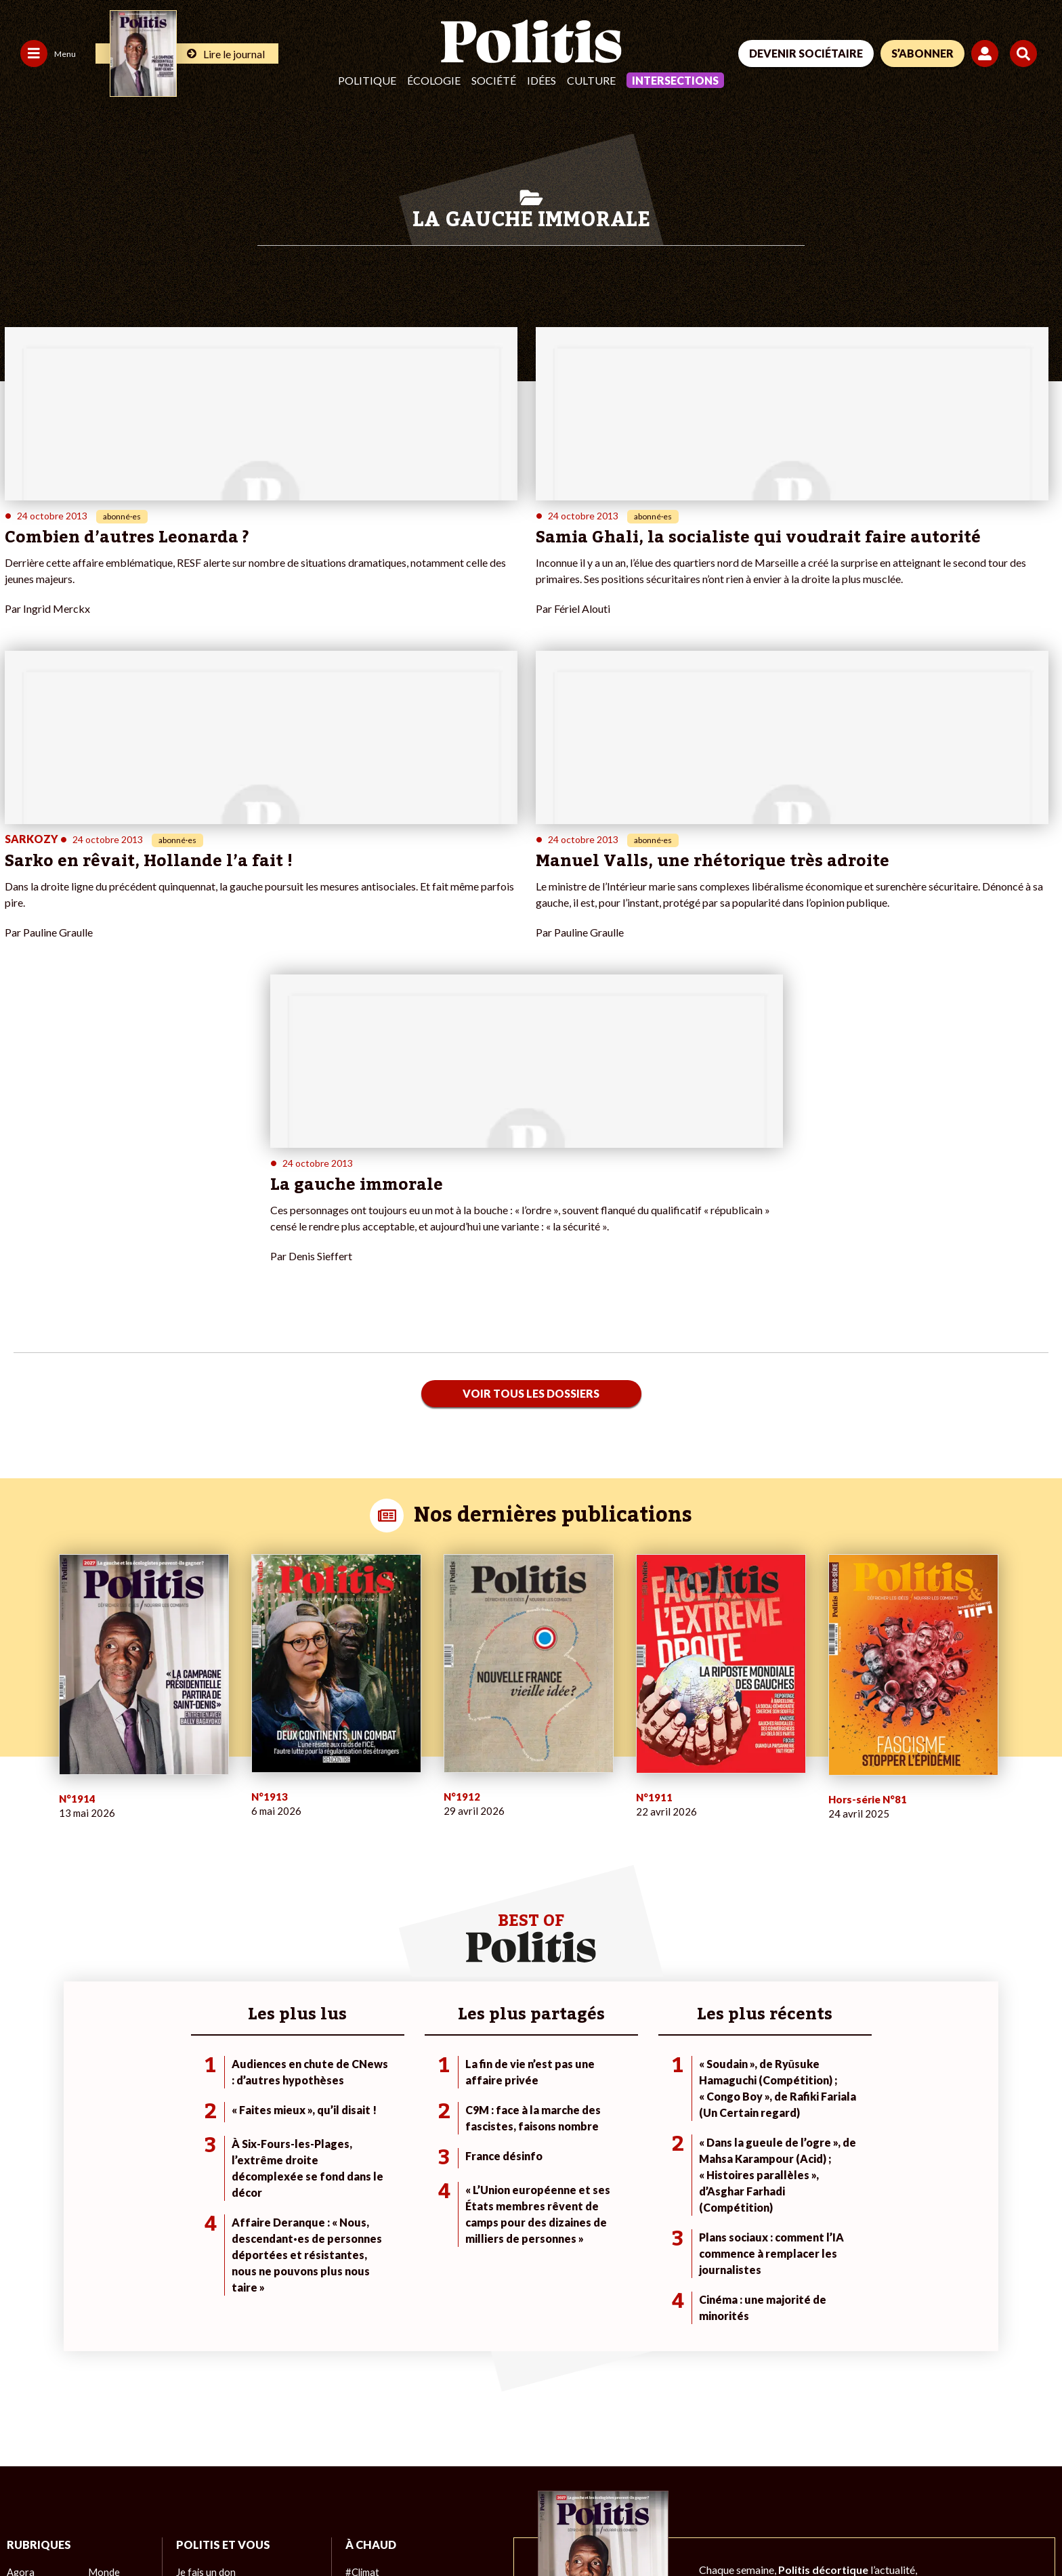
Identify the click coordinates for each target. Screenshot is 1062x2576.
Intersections (675, 80)
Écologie (434, 80)
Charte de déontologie (203, 2529)
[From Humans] (879, 2505)
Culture (591, 80)
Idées (541, 80)
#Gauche (364, 2329)
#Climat (361, 2300)
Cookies (551, 2529)
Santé (100, 2357)
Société (493, 80)
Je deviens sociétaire (220, 2315)
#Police (361, 2315)
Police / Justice (120, 2372)
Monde (103, 2300)
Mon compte (203, 2372)
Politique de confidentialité (400, 2529)
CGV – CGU (296, 2529)
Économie (108, 2329)
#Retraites (368, 2343)
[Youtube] (947, 2474)
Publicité (498, 2529)
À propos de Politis (216, 2357)
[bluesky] (905, 2474)
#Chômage (368, 2357)
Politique (367, 80)
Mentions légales (97, 2529)
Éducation (109, 2343)
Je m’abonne (202, 2329)
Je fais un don (205, 2300)
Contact (26, 2529)
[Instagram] (990, 2474)
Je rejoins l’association (223, 2343)
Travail (102, 2315)
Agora (20, 2300)
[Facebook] (863, 2474)
